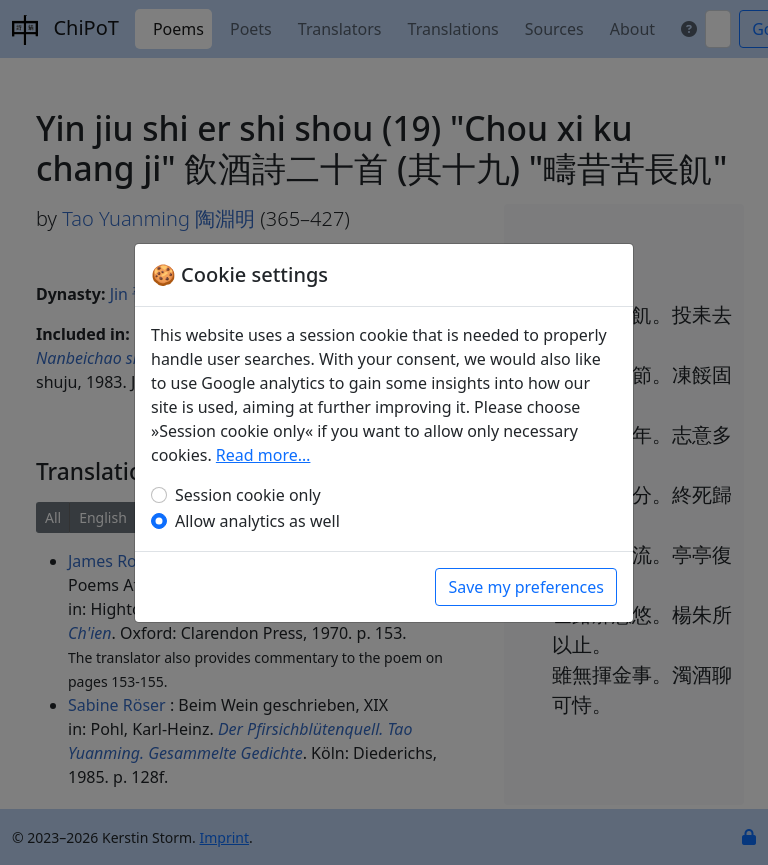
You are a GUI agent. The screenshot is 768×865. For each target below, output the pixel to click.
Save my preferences (526, 587)
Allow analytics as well (257, 521)
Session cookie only (248, 495)
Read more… (263, 455)
